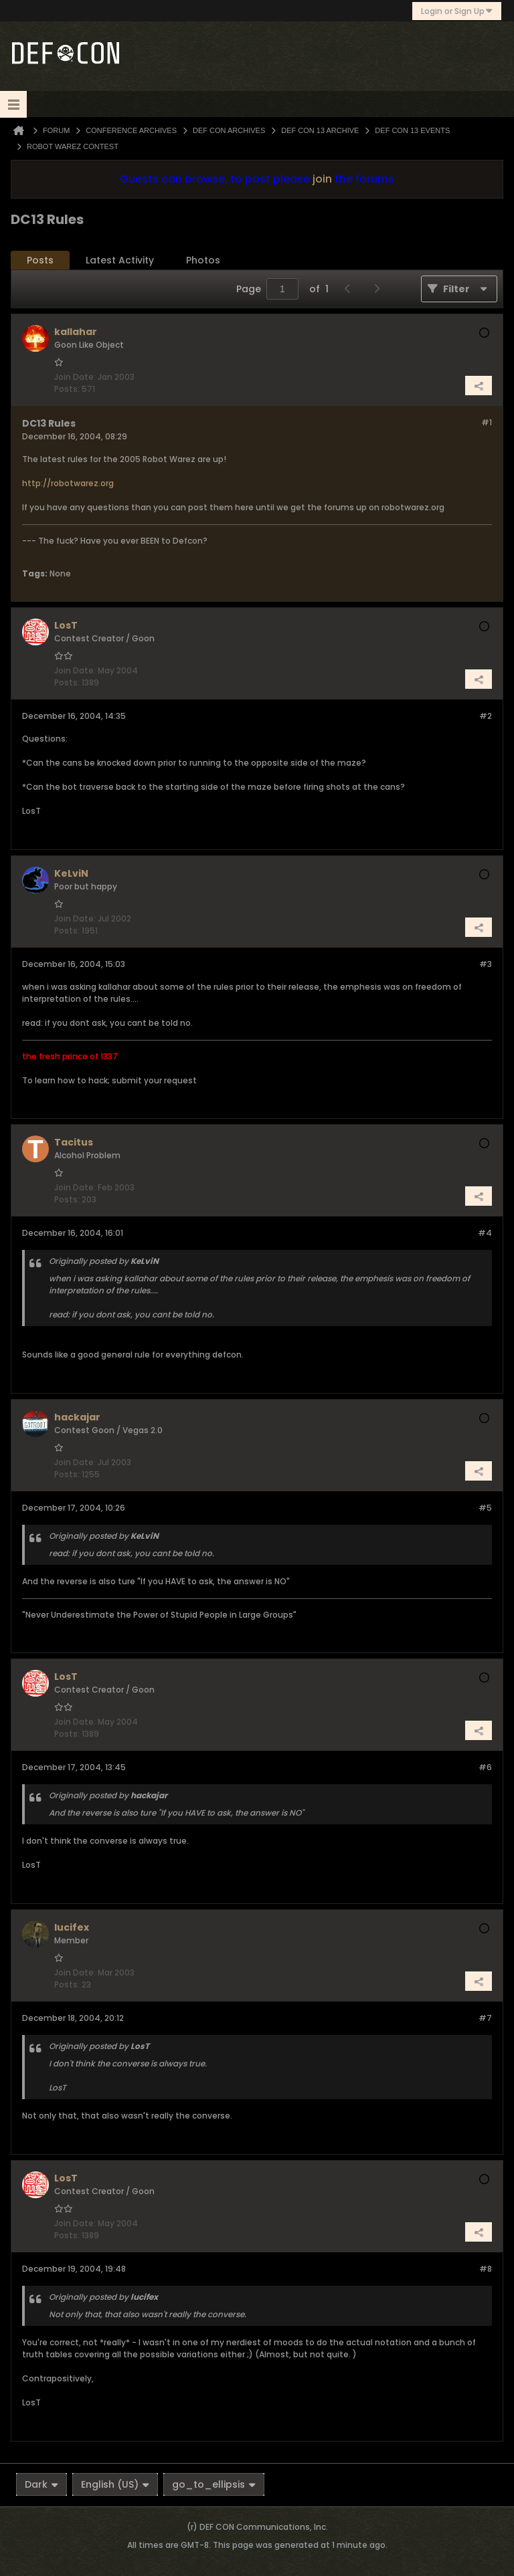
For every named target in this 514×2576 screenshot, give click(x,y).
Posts (40, 260)
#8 (485, 2268)
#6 (485, 1767)
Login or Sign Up (457, 11)
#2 (485, 716)
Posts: (67, 389)
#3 (485, 964)
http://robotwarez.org (68, 483)
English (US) (115, 2484)
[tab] (40, 260)
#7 (485, 2018)
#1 (486, 422)
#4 (485, 1233)
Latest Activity (120, 260)
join (322, 179)
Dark (41, 2484)
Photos (203, 260)
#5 (485, 1507)
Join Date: (75, 377)
